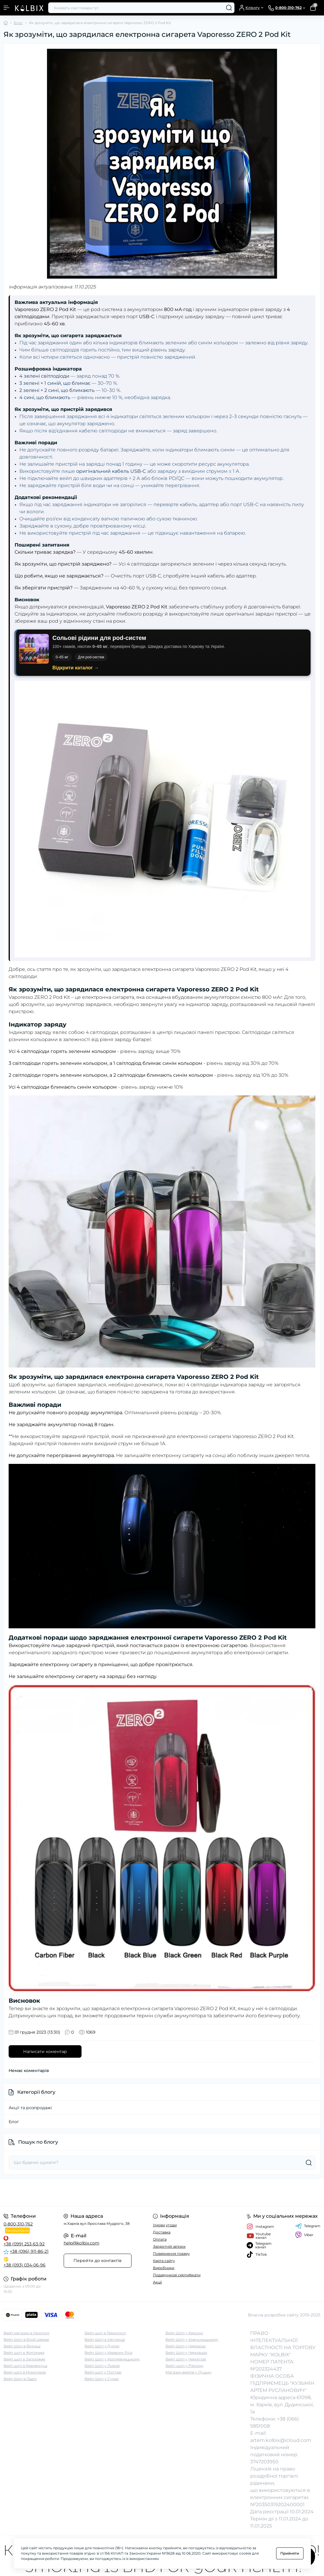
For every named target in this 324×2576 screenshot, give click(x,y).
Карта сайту (164, 2260)
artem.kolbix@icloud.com (280, 2440)
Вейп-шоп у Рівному (184, 2365)
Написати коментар (45, 2051)
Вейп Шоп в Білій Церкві (26, 2339)
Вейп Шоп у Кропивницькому (112, 2359)
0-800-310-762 (18, 2224)
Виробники (163, 2268)
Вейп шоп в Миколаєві (25, 2372)
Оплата (160, 2239)
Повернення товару (171, 2253)
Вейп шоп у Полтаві (102, 2372)
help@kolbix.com (81, 2243)
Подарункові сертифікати (177, 2275)
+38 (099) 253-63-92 (24, 2244)
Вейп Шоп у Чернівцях (186, 2352)
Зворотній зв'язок (169, 2246)
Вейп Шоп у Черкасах (185, 2346)
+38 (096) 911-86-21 (29, 2251)
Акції (157, 2282)
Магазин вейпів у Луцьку (188, 2372)
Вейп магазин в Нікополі (26, 2333)
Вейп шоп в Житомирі (24, 2352)
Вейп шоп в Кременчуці (25, 2365)
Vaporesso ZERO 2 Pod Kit (39, 997)
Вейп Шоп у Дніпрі (101, 2346)
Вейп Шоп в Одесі (20, 2378)
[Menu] (7, 8)
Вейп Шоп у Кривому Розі (108, 2352)
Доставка (161, 2232)
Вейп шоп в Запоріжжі (24, 2359)
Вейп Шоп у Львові (102, 2365)
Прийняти (289, 2553)
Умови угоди (165, 2225)
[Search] (229, 8)
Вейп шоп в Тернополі (105, 2333)
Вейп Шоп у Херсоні (184, 2333)
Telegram (307, 2226)
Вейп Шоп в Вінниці (22, 2346)
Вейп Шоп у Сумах (101, 2378)
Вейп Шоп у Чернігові (185, 2359)
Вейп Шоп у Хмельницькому (191, 2339)
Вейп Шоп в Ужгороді (104, 2339)
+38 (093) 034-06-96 (25, 2265)
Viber (304, 2235)
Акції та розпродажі (30, 2108)
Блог (18, 23)
